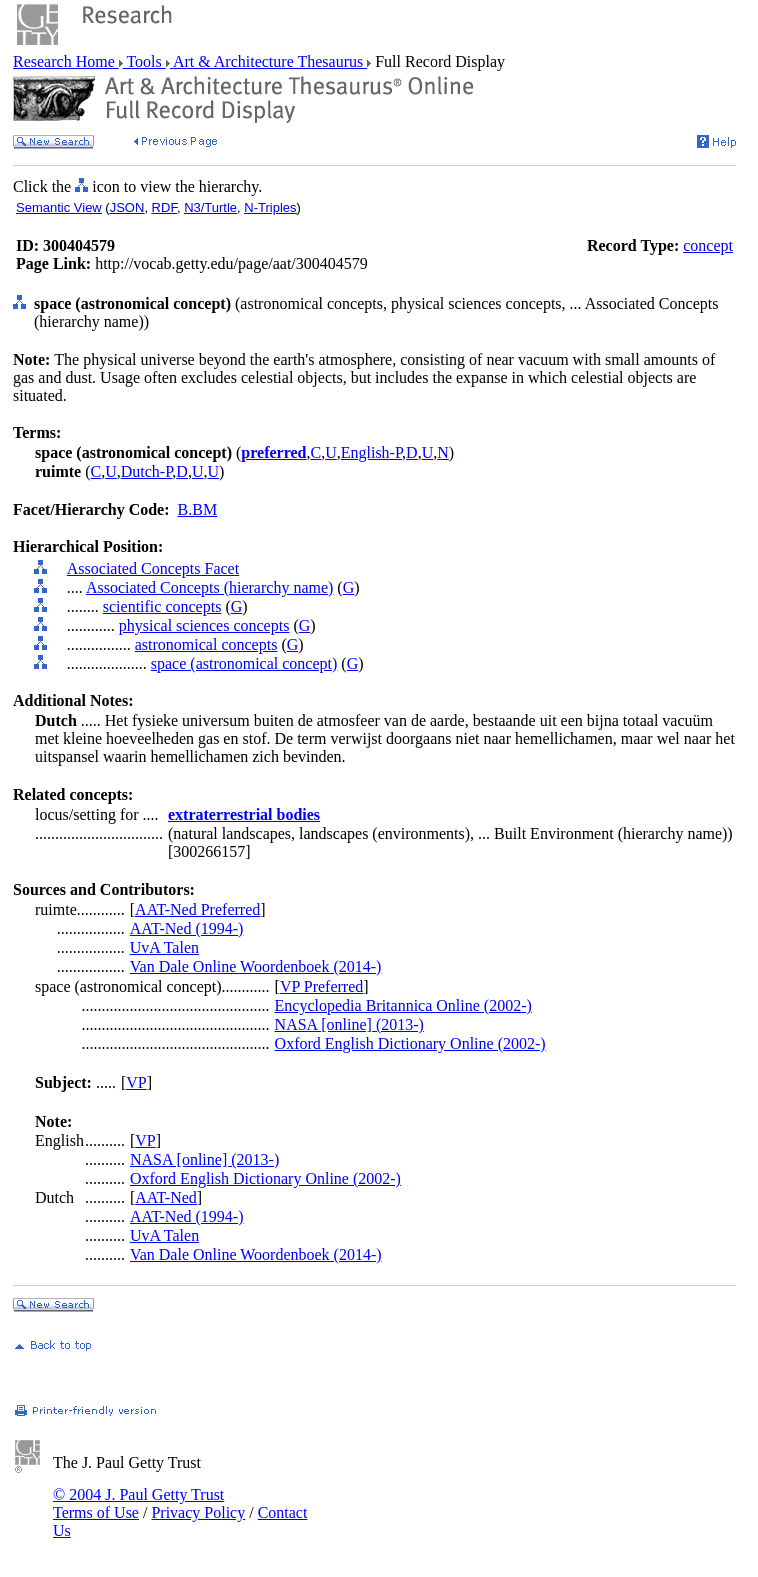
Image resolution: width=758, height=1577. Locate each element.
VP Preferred (321, 986)
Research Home (66, 61)
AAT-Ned (166, 1197)
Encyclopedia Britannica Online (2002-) (403, 1005)
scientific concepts (162, 606)
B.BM (198, 509)
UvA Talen (164, 947)
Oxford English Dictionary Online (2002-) (410, 1043)
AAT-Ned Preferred (197, 909)
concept (708, 245)
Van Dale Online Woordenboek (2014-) (256, 966)
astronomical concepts (206, 644)
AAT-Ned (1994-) (187, 928)
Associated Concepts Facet (153, 568)
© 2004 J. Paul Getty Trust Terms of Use (138, 1503)
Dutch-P (147, 471)
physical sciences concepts (204, 625)
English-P (371, 452)
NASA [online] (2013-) (349, 1024)
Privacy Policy (198, 1512)
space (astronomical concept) (244, 663)
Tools (144, 61)
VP (136, 1082)
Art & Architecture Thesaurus (268, 61)
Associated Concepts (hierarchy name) (209, 587)
